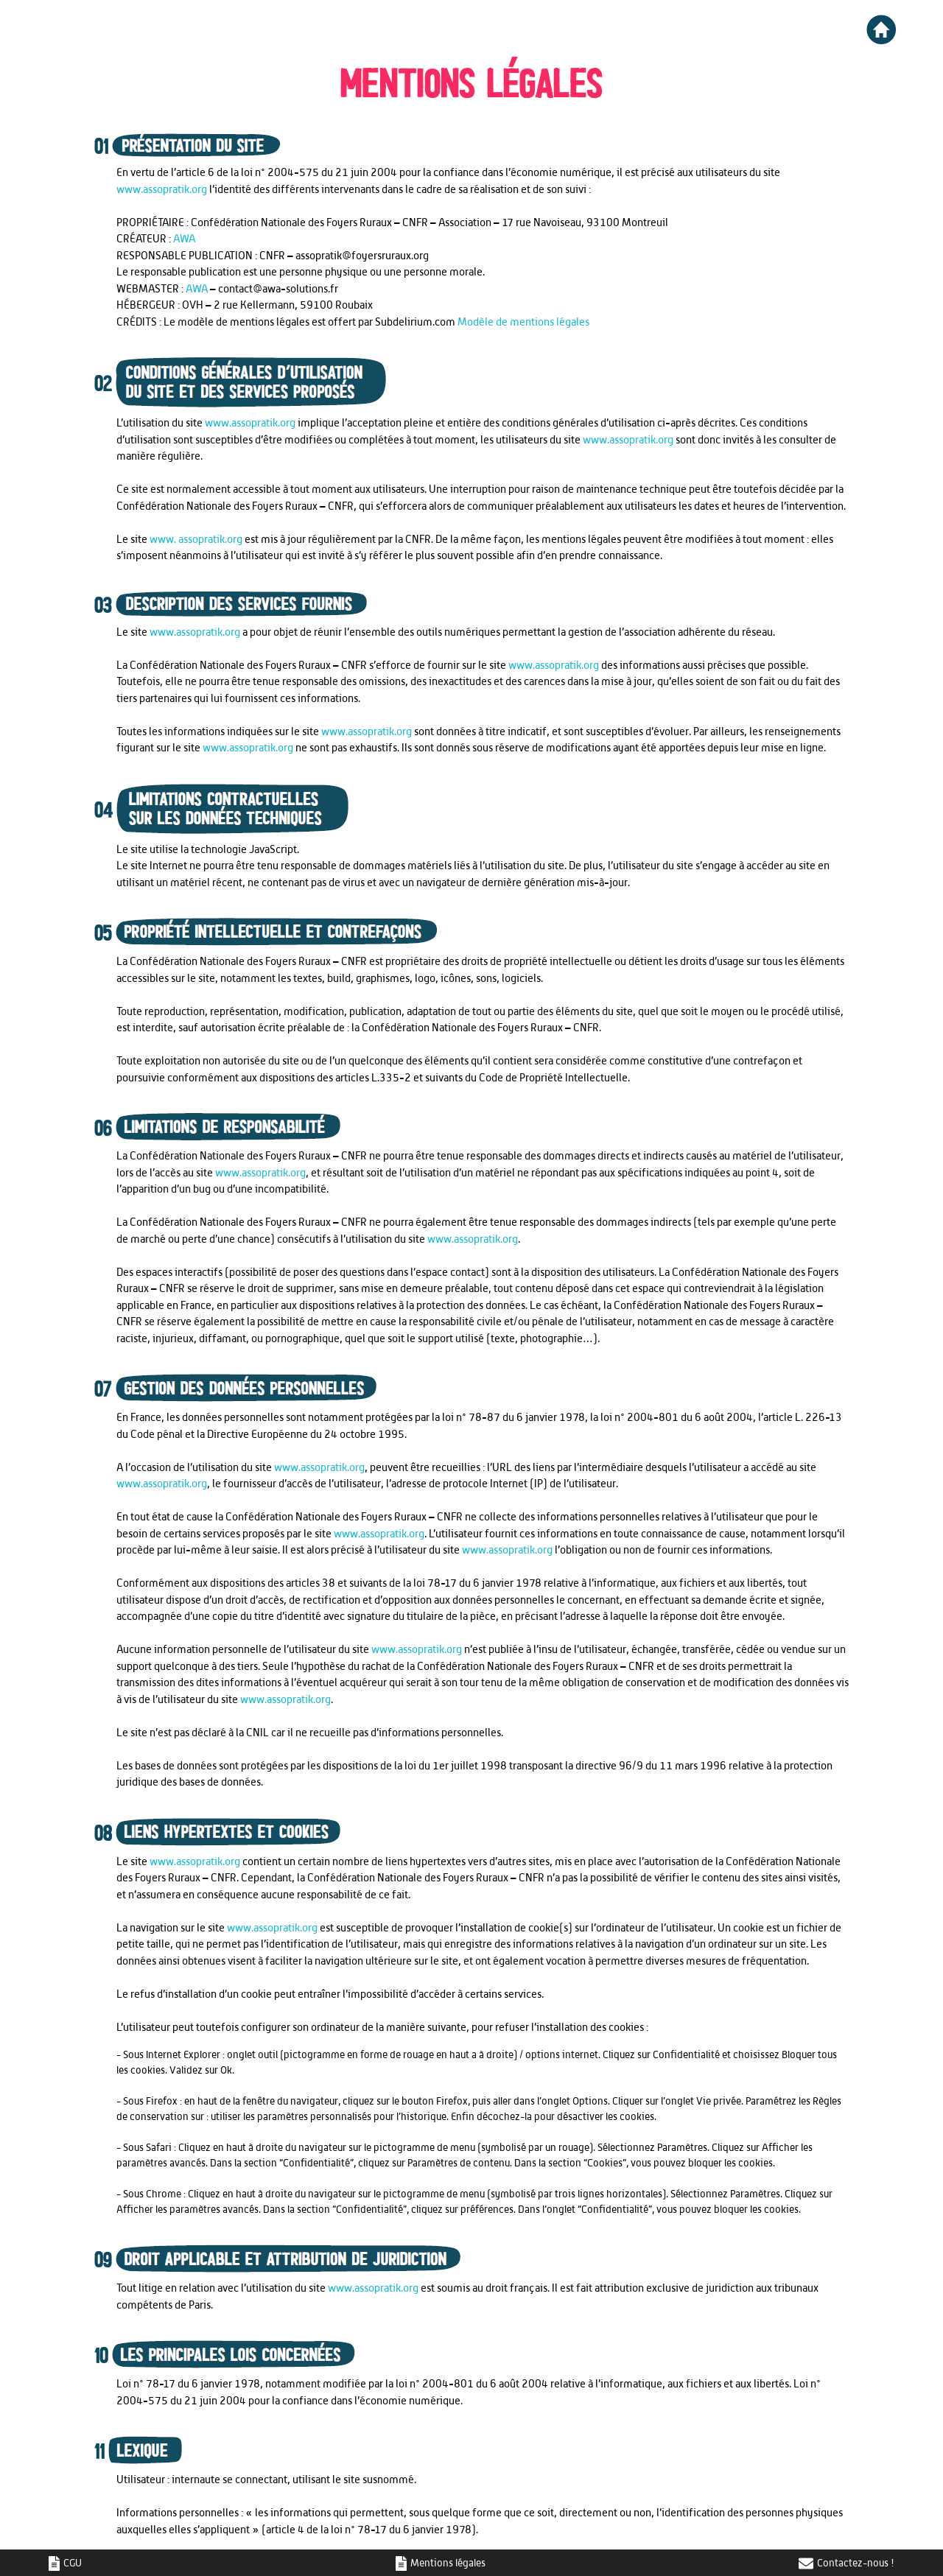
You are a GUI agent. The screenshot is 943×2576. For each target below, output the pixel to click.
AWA (184, 238)
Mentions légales (442, 2563)
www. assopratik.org (196, 539)
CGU (66, 2563)
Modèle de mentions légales (523, 321)
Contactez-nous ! (846, 2563)
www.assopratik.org (161, 189)
